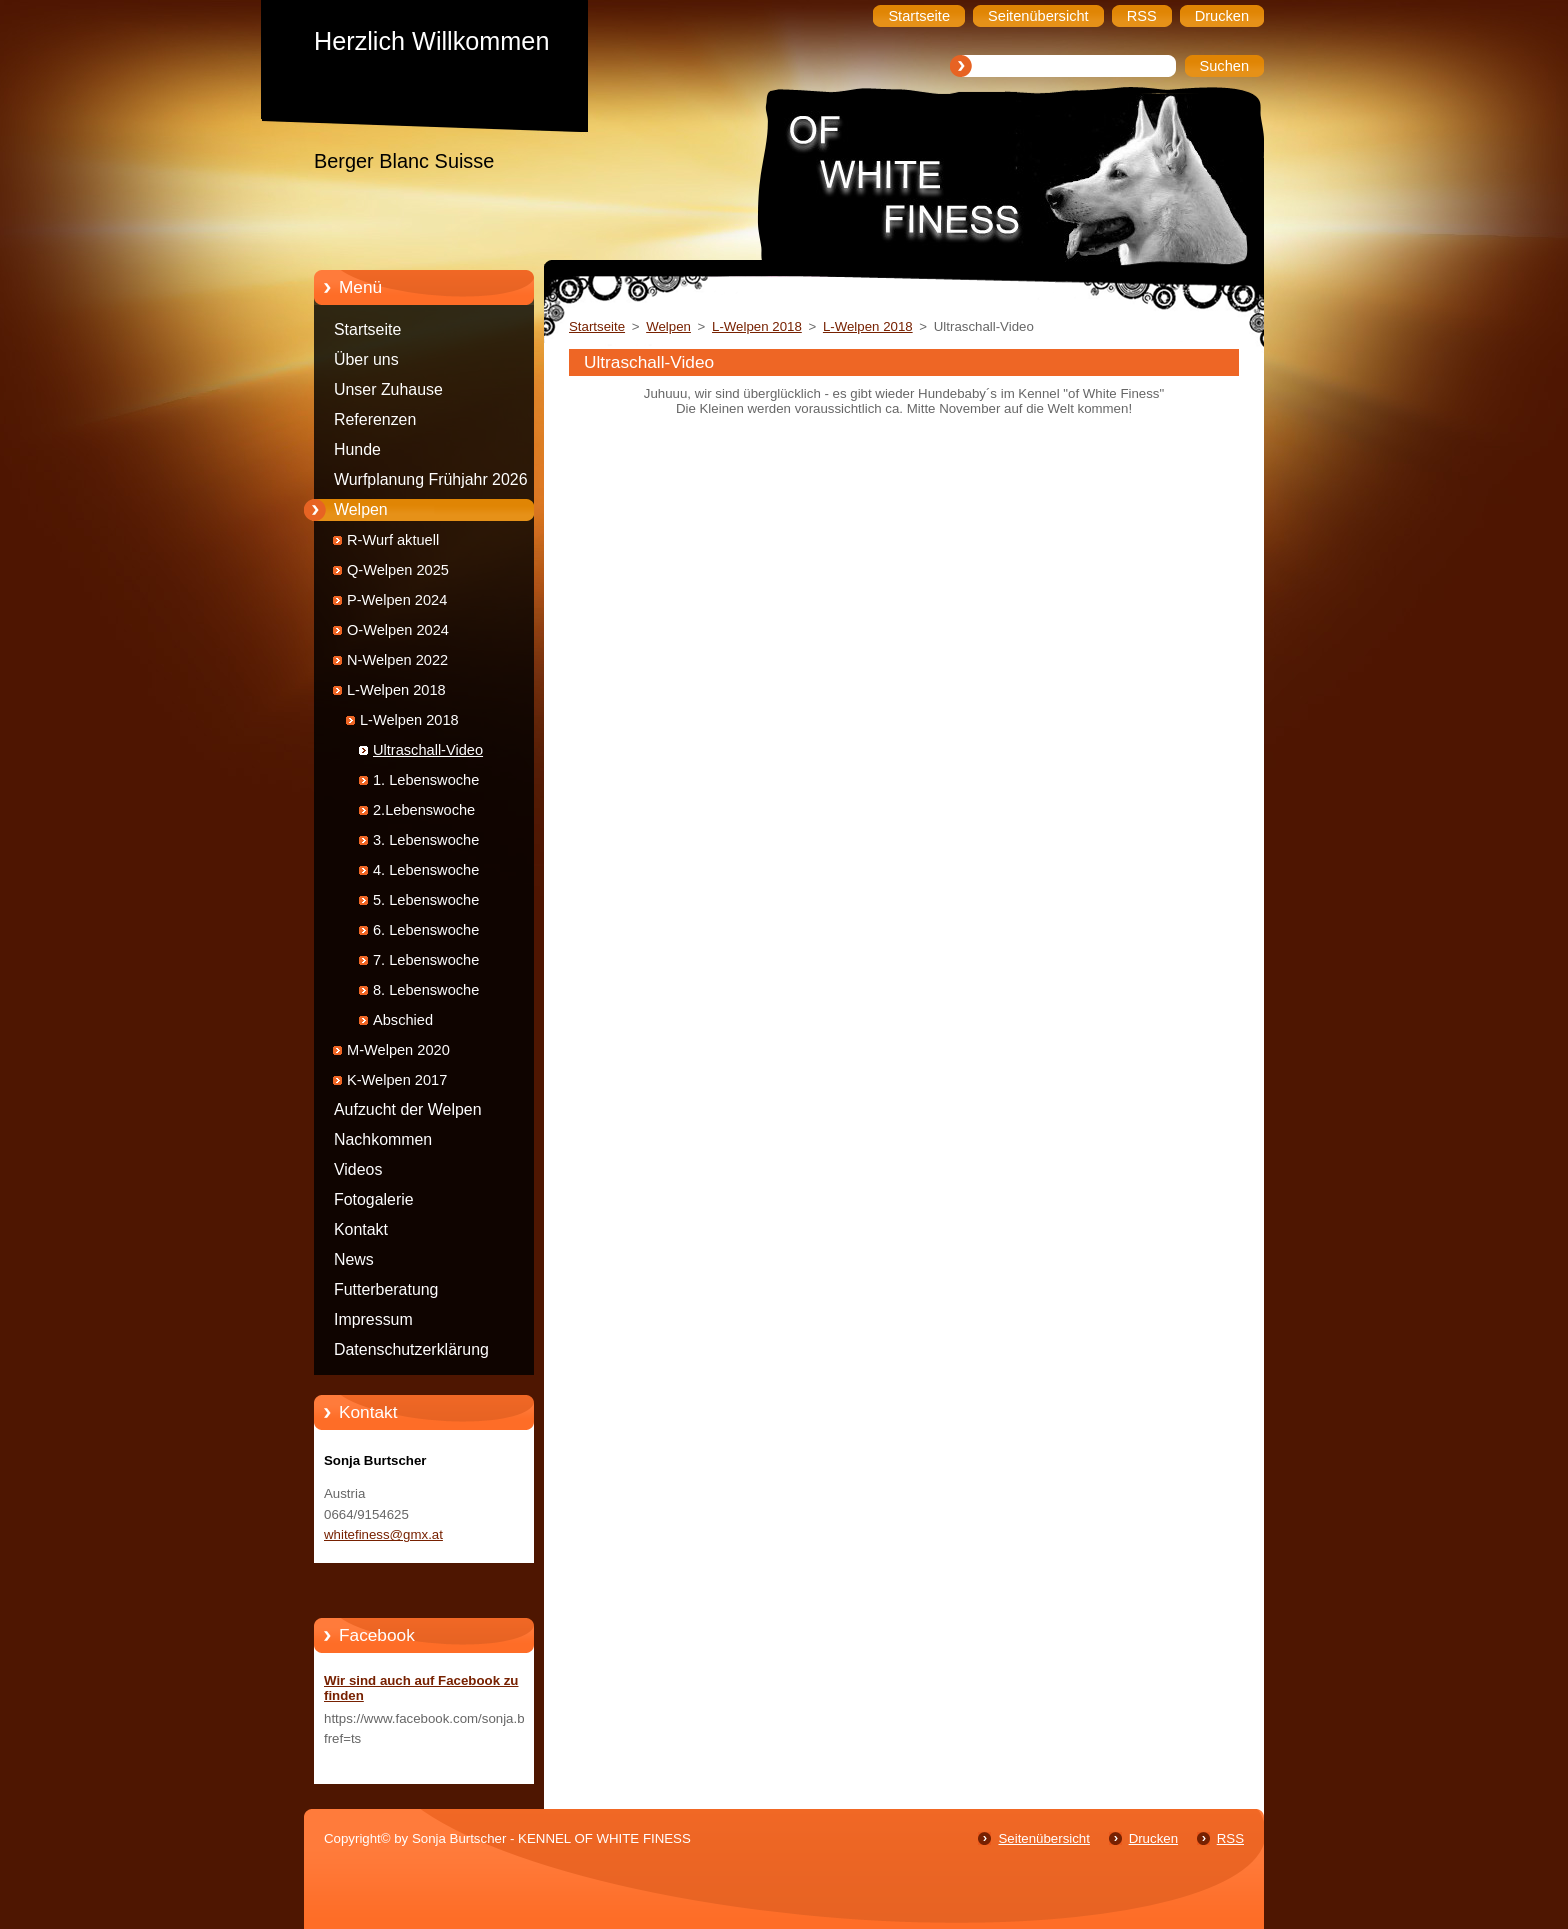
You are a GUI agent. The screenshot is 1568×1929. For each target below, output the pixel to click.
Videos (358, 1169)
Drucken (1153, 1838)
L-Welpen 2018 (396, 690)
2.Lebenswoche (424, 810)
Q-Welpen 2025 (398, 570)
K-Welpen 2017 (397, 1080)
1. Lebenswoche (426, 780)
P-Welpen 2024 (397, 600)
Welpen (361, 509)
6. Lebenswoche (426, 930)
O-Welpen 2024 (398, 630)
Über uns (366, 359)
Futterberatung (386, 1289)
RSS (1230, 1838)
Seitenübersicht (1043, 1838)
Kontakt (361, 1229)
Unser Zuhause (388, 389)
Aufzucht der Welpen (408, 1109)
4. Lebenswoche (426, 870)
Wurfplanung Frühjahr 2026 (431, 479)
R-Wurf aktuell (393, 540)
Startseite (367, 329)
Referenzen (375, 419)
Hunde (357, 449)
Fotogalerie (374, 1199)
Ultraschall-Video (428, 750)
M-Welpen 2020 (398, 1050)
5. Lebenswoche (426, 900)
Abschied (403, 1020)
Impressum (373, 1319)
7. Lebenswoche (426, 960)
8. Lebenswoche (426, 990)
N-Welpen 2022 (397, 660)
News (354, 1259)
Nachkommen (383, 1139)
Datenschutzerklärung (411, 1349)
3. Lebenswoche (426, 840)
